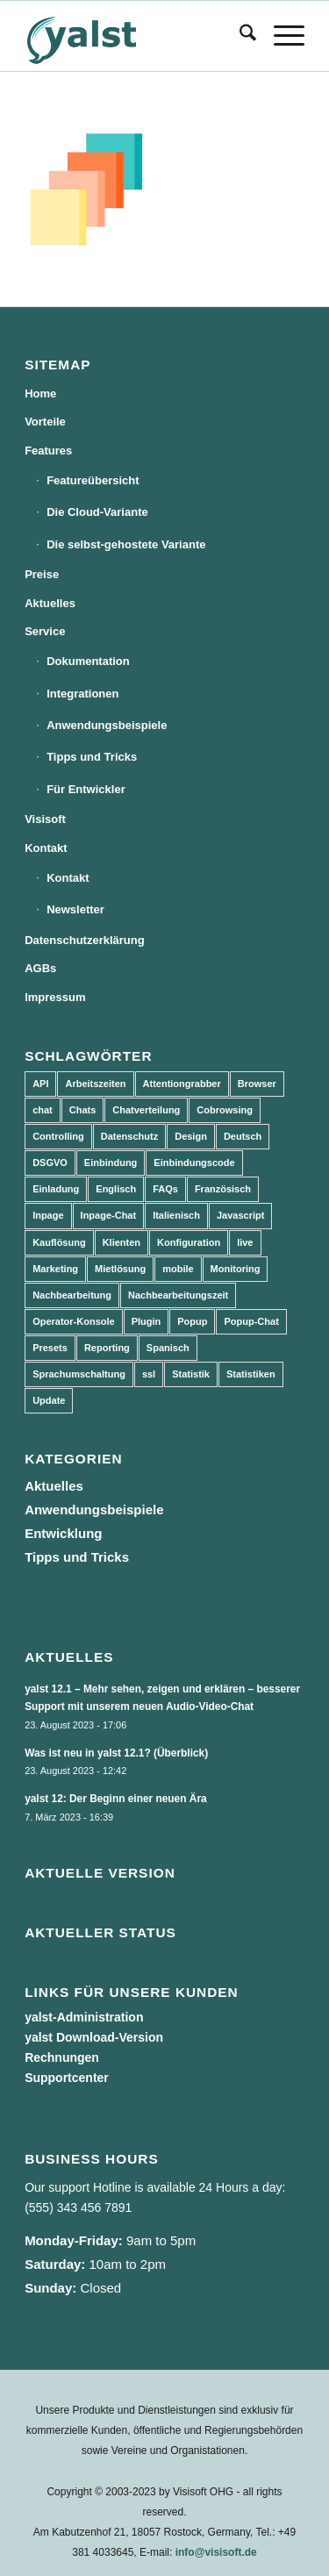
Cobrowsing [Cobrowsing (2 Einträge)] (225, 1110)
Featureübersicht (92, 480)
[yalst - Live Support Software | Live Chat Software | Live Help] (136, 36)
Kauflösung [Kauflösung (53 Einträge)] (59, 1242)
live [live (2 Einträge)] (245, 1242)
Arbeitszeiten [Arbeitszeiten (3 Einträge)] (95, 1083)
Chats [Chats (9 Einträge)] (83, 1110)
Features (48, 450)
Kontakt (46, 848)
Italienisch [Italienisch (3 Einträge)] (176, 1215)
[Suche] (239, 36)
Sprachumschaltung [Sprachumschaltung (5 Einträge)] (78, 1374)
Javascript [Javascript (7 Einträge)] (240, 1215)
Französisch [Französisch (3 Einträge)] (223, 1189)
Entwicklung (63, 1533)
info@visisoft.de (216, 2552)
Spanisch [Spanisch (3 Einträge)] (168, 1347)
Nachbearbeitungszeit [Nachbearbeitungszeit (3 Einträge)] (178, 1295)
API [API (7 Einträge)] (40, 1083)
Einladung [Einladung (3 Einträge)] (55, 1189)
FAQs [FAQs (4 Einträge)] (165, 1189)
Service (45, 631)
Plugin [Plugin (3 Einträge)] (146, 1321)
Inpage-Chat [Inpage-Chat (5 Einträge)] (109, 1215)
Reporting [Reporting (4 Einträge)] (107, 1347)
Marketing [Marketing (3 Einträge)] (55, 1268)
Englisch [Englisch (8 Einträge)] (116, 1189)
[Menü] (280, 36)
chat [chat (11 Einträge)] (42, 1110)
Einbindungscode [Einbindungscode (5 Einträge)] (194, 1162)
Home (40, 393)
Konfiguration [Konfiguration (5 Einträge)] (188, 1242)
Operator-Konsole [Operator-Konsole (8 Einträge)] (73, 1321)
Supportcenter (67, 2078)
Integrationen (82, 693)
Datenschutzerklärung (85, 940)
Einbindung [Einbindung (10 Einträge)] (110, 1162)
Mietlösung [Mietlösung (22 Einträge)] (120, 1268)
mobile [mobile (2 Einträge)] (177, 1268)
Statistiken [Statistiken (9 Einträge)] (250, 1374)
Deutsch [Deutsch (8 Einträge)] (242, 1136)
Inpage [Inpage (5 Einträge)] (47, 1215)
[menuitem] (239, 36)
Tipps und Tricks (91, 756)
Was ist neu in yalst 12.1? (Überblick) (116, 1753)
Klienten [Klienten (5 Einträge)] (121, 1242)
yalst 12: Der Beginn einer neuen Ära (116, 1798)
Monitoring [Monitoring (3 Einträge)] (236, 1268)
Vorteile (45, 421)
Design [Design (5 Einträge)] (191, 1136)
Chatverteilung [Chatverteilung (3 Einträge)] (146, 1110)
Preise (42, 574)
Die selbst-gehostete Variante (125, 544)
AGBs (40, 968)
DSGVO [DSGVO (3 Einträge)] (50, 1162)
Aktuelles (50, 603)
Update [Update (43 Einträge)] (48, 1400)
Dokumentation (88, 661)
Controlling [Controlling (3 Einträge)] (58, 1136)
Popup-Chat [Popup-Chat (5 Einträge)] (251, 1321)
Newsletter (75, 909)
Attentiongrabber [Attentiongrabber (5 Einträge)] (182, 1083)
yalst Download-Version (94, 2037)
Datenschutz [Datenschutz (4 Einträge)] (129, 1136)
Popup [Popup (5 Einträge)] (192, 1321)
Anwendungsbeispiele (106, 725)
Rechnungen (62, 2057)
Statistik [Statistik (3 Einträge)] (191, 1374)
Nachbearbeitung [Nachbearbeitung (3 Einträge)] (71, 1295)
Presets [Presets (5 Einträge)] (50, 1347)
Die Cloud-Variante (97, 512)
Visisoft (45, 819)
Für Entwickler (85, 789)
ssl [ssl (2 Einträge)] (148, 1374)
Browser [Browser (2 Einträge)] (257, 1083)
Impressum (55, 997)
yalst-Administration (84, 2017)
